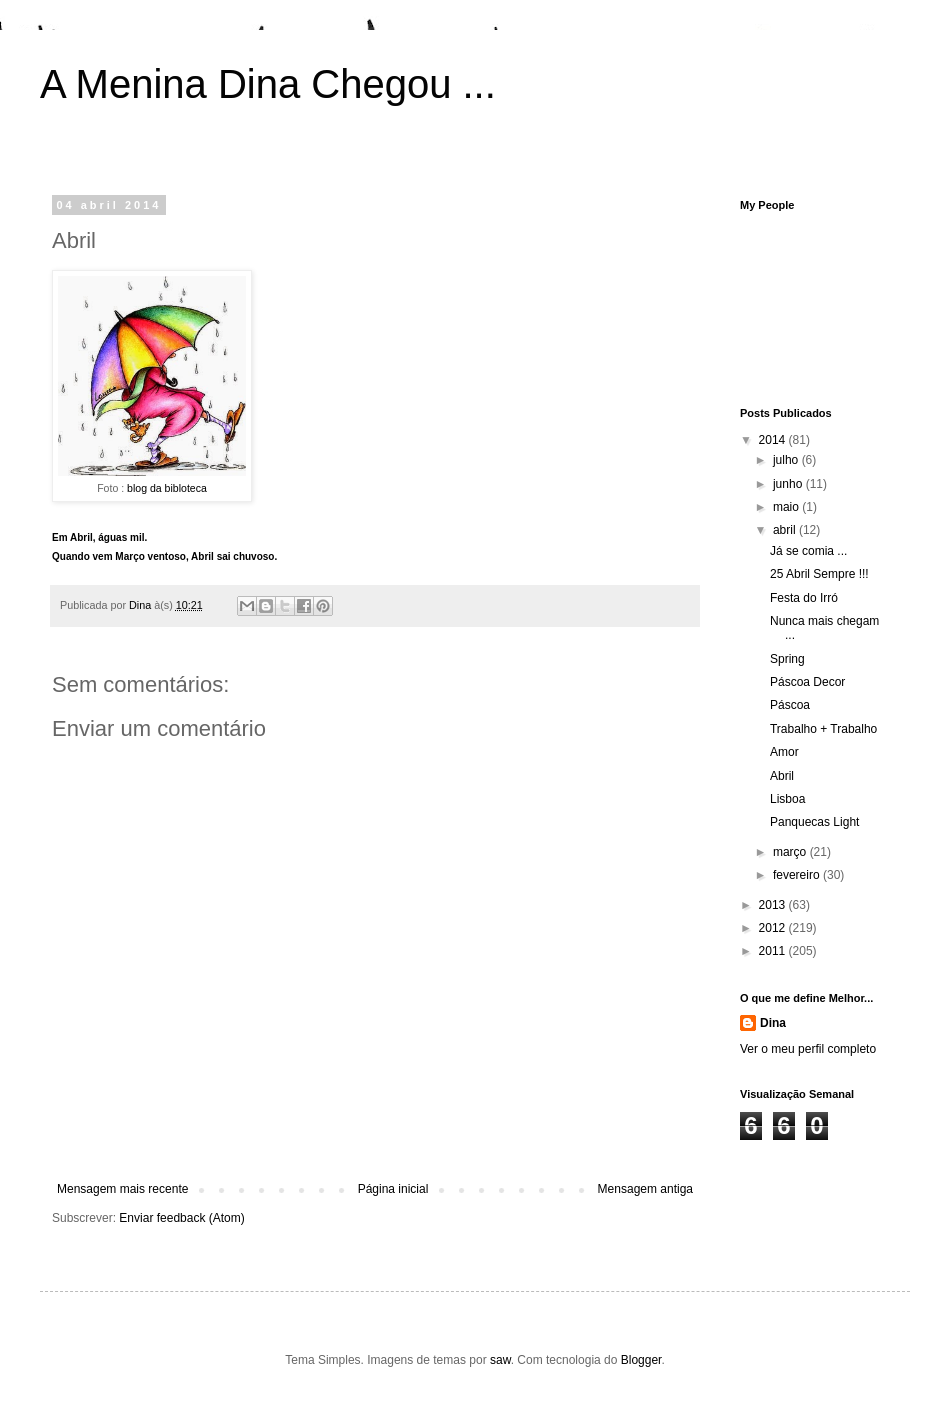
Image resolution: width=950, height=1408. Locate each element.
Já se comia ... (808, 551)
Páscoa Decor (807, 682)
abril (786, 530)
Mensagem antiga (645, 1189)
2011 (774, 951)
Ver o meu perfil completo (808, 1049)
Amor (784, 752)
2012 (774, 928)
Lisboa (787, 799)
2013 (774, 905)
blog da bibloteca (167, 488)
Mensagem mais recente (122, 1189)
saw (500, 1360)
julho (787, 460)
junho (789, 484)
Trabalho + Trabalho (823, 729)
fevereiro (798, 875)
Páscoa (790, 705)
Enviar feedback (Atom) (181, 1218)
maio (787, 507)
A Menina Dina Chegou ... (268, 84)
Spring (787, 659)
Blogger (641, 1360)
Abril (782, 776)
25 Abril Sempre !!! (819, 574)
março (791, 852)
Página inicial (393, 1189)
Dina (773, 1023)
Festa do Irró (804, 598)
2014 (774, 440)
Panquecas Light (814, 822)
